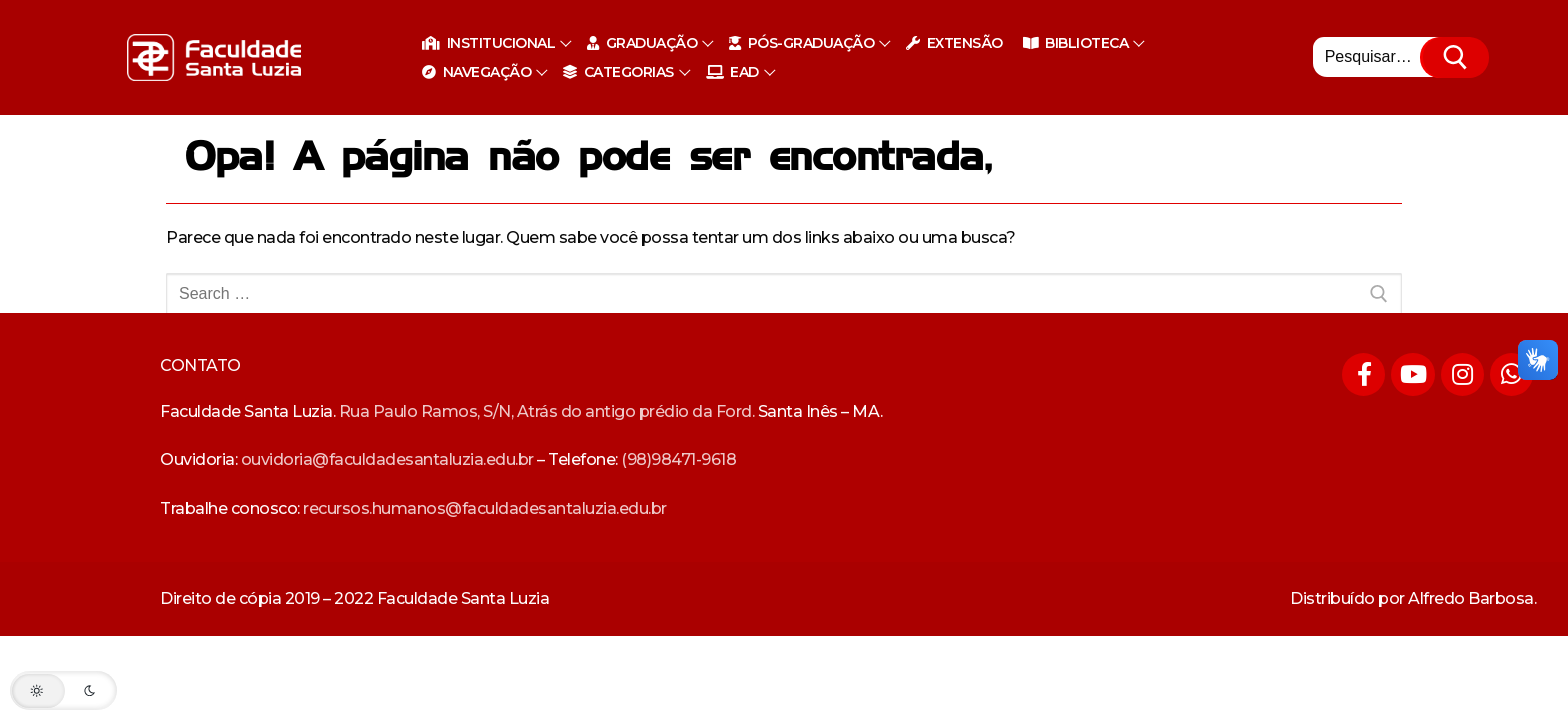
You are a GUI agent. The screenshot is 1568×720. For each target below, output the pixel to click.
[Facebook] (1363, 374)
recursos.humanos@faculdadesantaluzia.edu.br (485, 508)
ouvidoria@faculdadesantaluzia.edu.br (387, 459)
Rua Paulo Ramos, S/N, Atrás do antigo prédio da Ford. (547, 411)
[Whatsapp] (1511, 374)
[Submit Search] (1456, 58)
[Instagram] (1462, 374)
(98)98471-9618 (678, 459)
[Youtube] (1412, 374)
